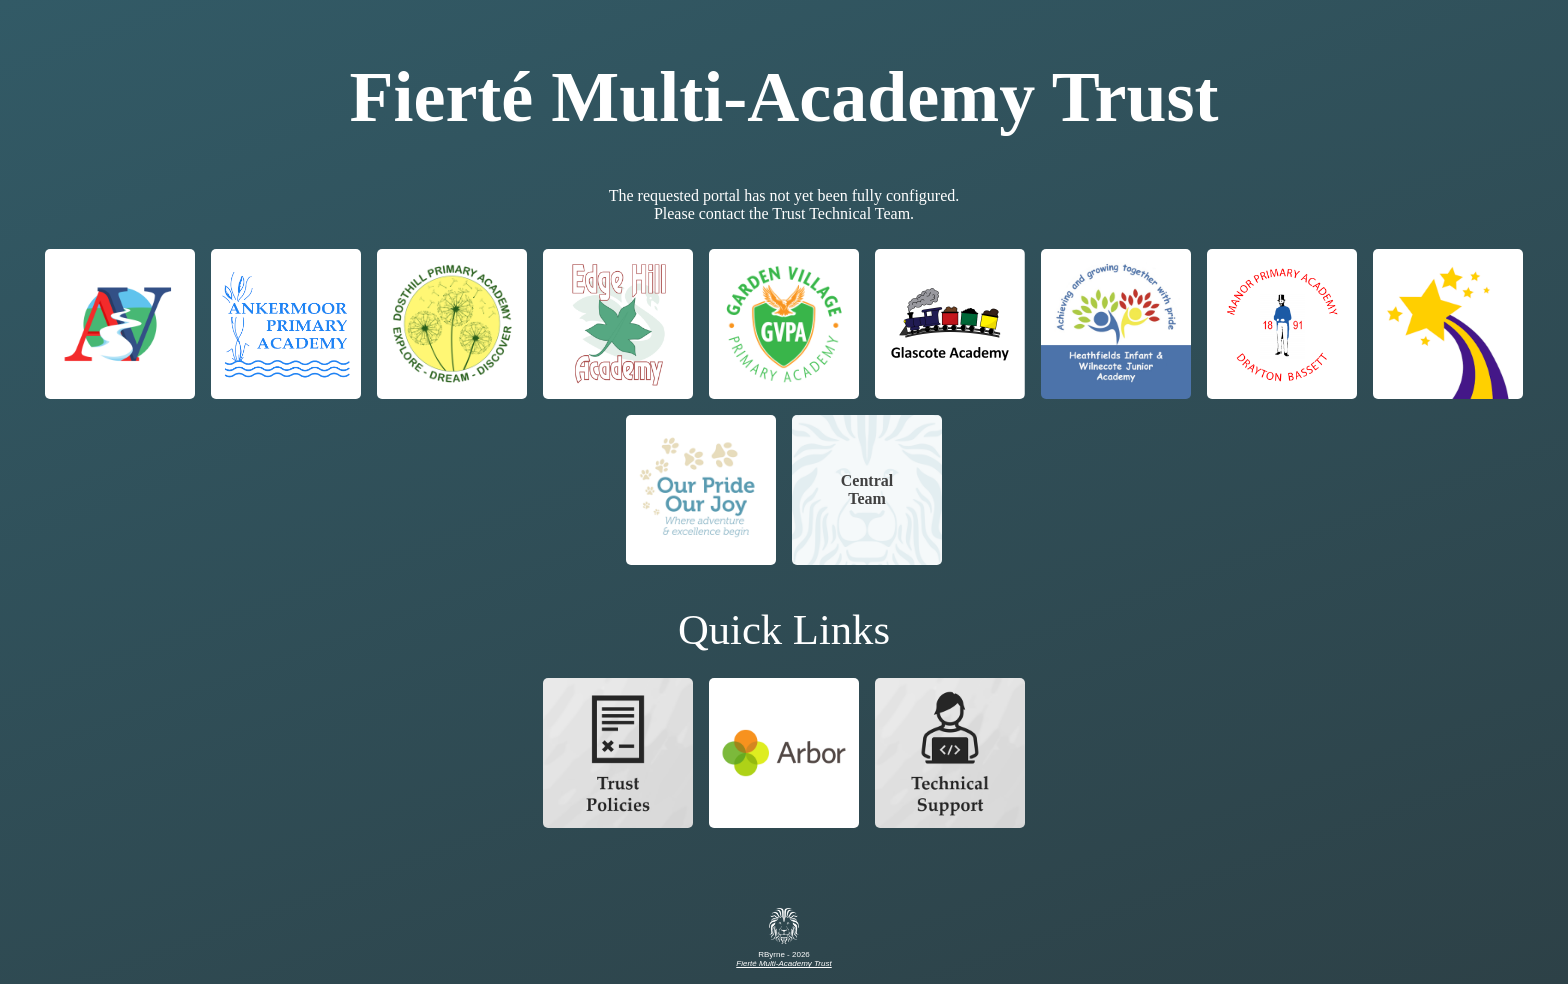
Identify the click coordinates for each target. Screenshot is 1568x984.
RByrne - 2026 (783, 955)
